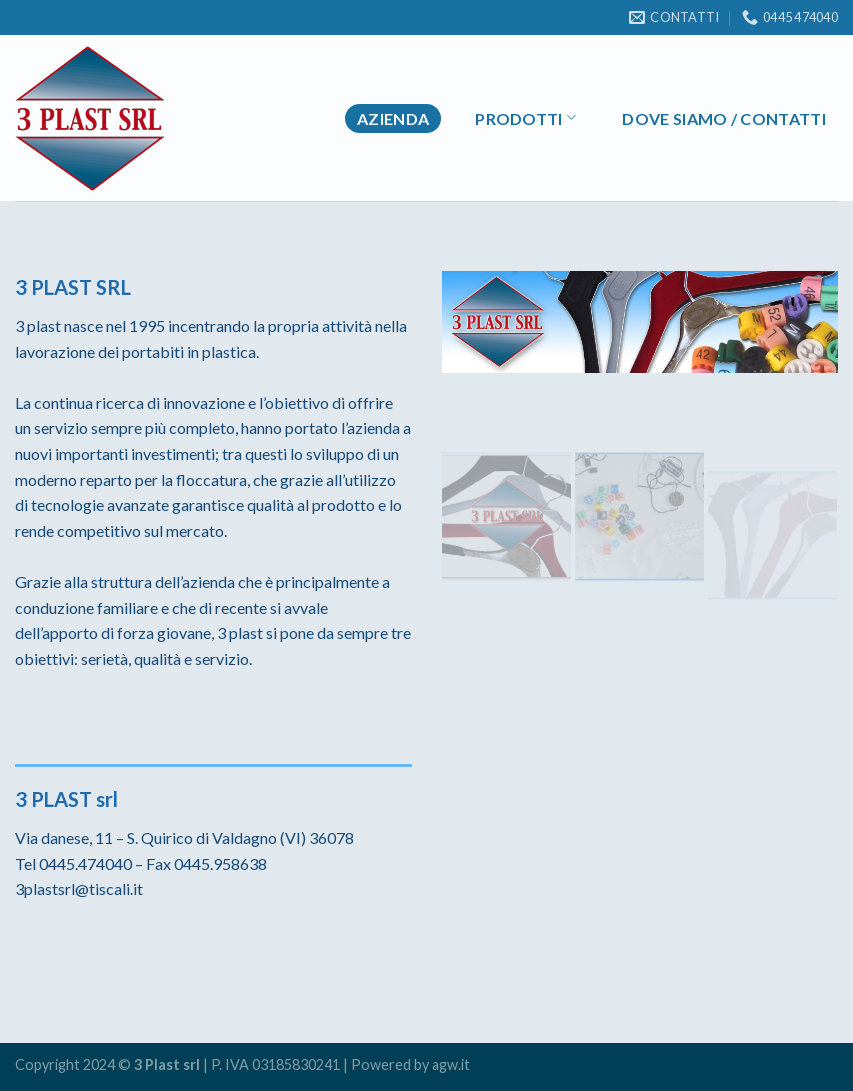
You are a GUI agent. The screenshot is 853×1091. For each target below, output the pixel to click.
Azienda (393, 118)
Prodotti (525, 117)
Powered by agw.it (410, 1064)
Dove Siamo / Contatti (724, 118)
